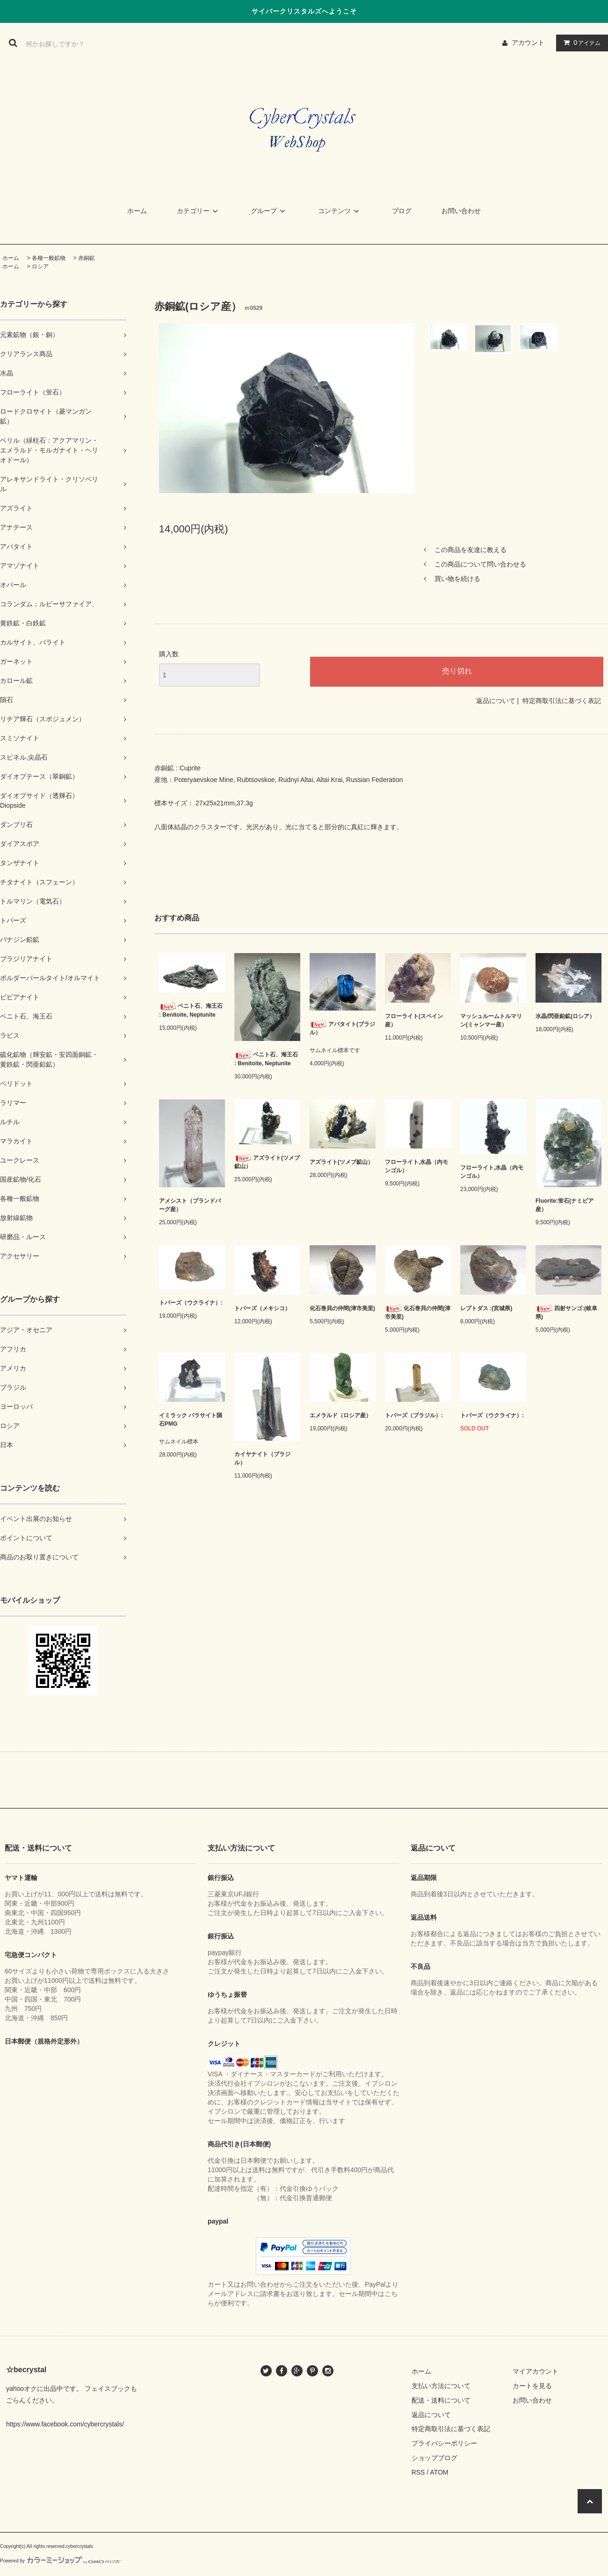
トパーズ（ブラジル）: (414, 1415)
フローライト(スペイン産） (414, 1020)
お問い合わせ (461, 211)
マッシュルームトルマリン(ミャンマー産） (491, 1020)
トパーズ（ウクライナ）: (191, 1302)
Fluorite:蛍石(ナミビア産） (565, 1205)
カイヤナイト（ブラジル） (262, 1458)
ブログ (402, 211)
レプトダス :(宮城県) (486, 1308)
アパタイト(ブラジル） (342, 1028)
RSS (418, 2472)
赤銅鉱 (86, 258)
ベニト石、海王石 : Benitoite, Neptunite (191, 1010)
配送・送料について (441, 2400)
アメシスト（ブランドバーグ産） (190, 1205)
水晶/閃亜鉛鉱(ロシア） (565, 1016)
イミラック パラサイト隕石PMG (190, 1419)
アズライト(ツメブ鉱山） (267, 1162)
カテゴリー (199, 211)
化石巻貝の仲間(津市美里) (342, 1308)
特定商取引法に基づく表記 (561, 700)
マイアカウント (535, 2371)
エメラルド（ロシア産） (340, 1415)
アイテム (580, 42)
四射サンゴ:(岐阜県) (566, 1312)
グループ (269, 211)
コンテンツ (340, 211)
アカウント (528, 42)
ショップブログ (434, 2457)
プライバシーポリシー (444, 2443)
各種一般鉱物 (48, 258)
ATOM (439, 2472)
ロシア (40, 266)
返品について (495, 700)
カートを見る (532, 2385)
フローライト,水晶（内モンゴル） (416, 1166)
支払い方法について (441, 2385)
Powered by (60, 2560)
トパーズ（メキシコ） (262, 1308)
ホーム (137, 211)
